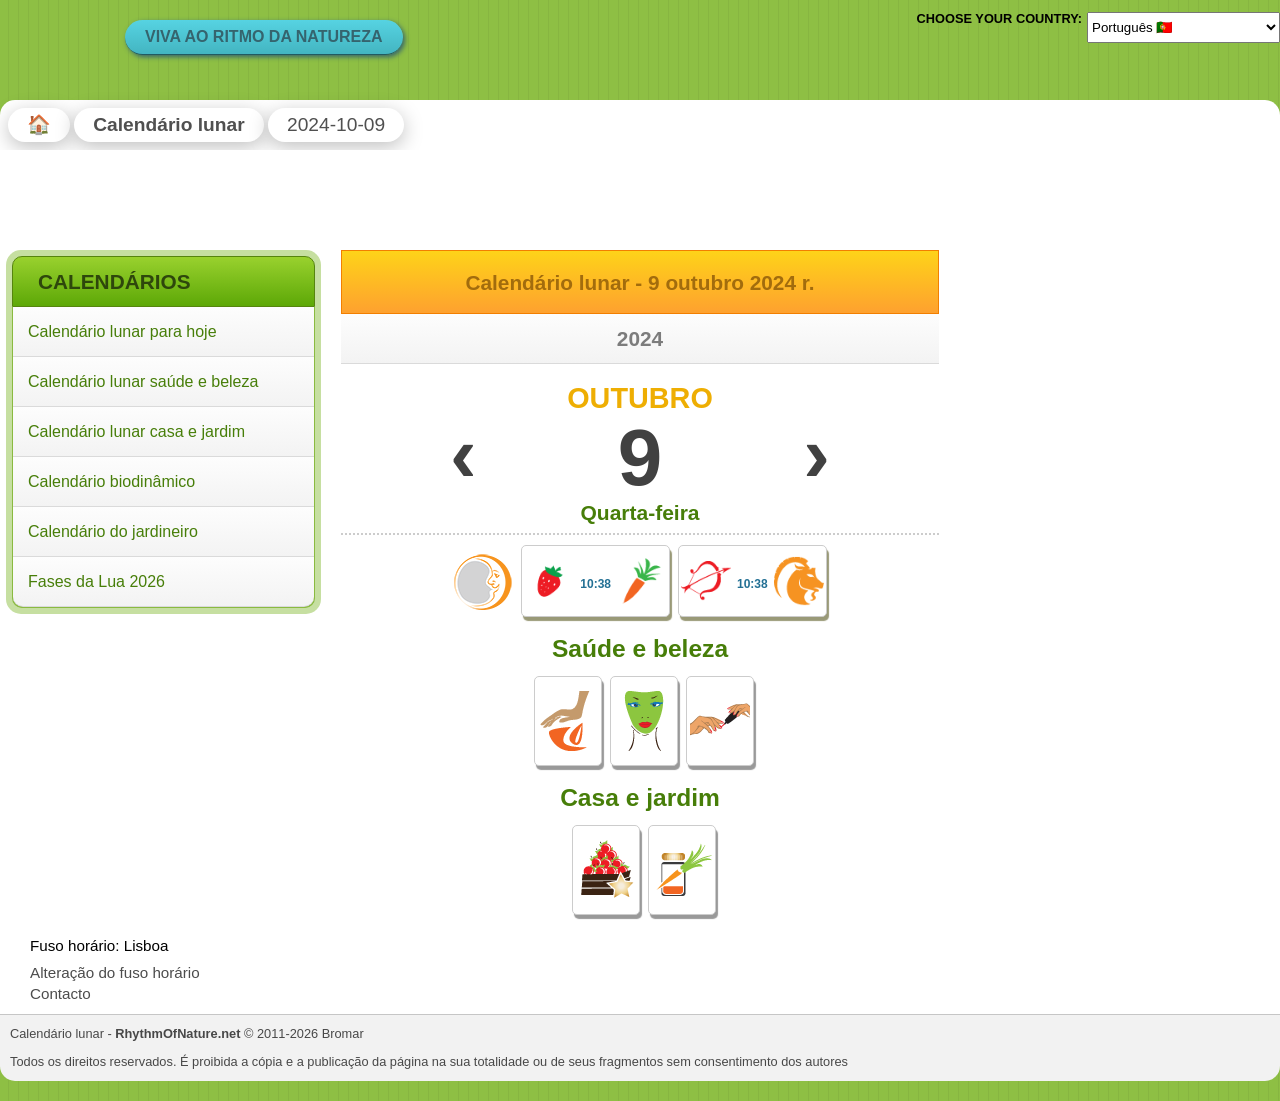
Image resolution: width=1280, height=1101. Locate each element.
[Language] (1183, 27)
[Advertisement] (163, 749)
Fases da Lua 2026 (96, 581)
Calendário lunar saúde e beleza (143, 381)
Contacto (60, 993)
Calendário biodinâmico (111, 481)
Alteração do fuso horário (115, 972)
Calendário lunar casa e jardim (136, 431)
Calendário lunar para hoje (122, 331)
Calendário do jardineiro (113, 531)
